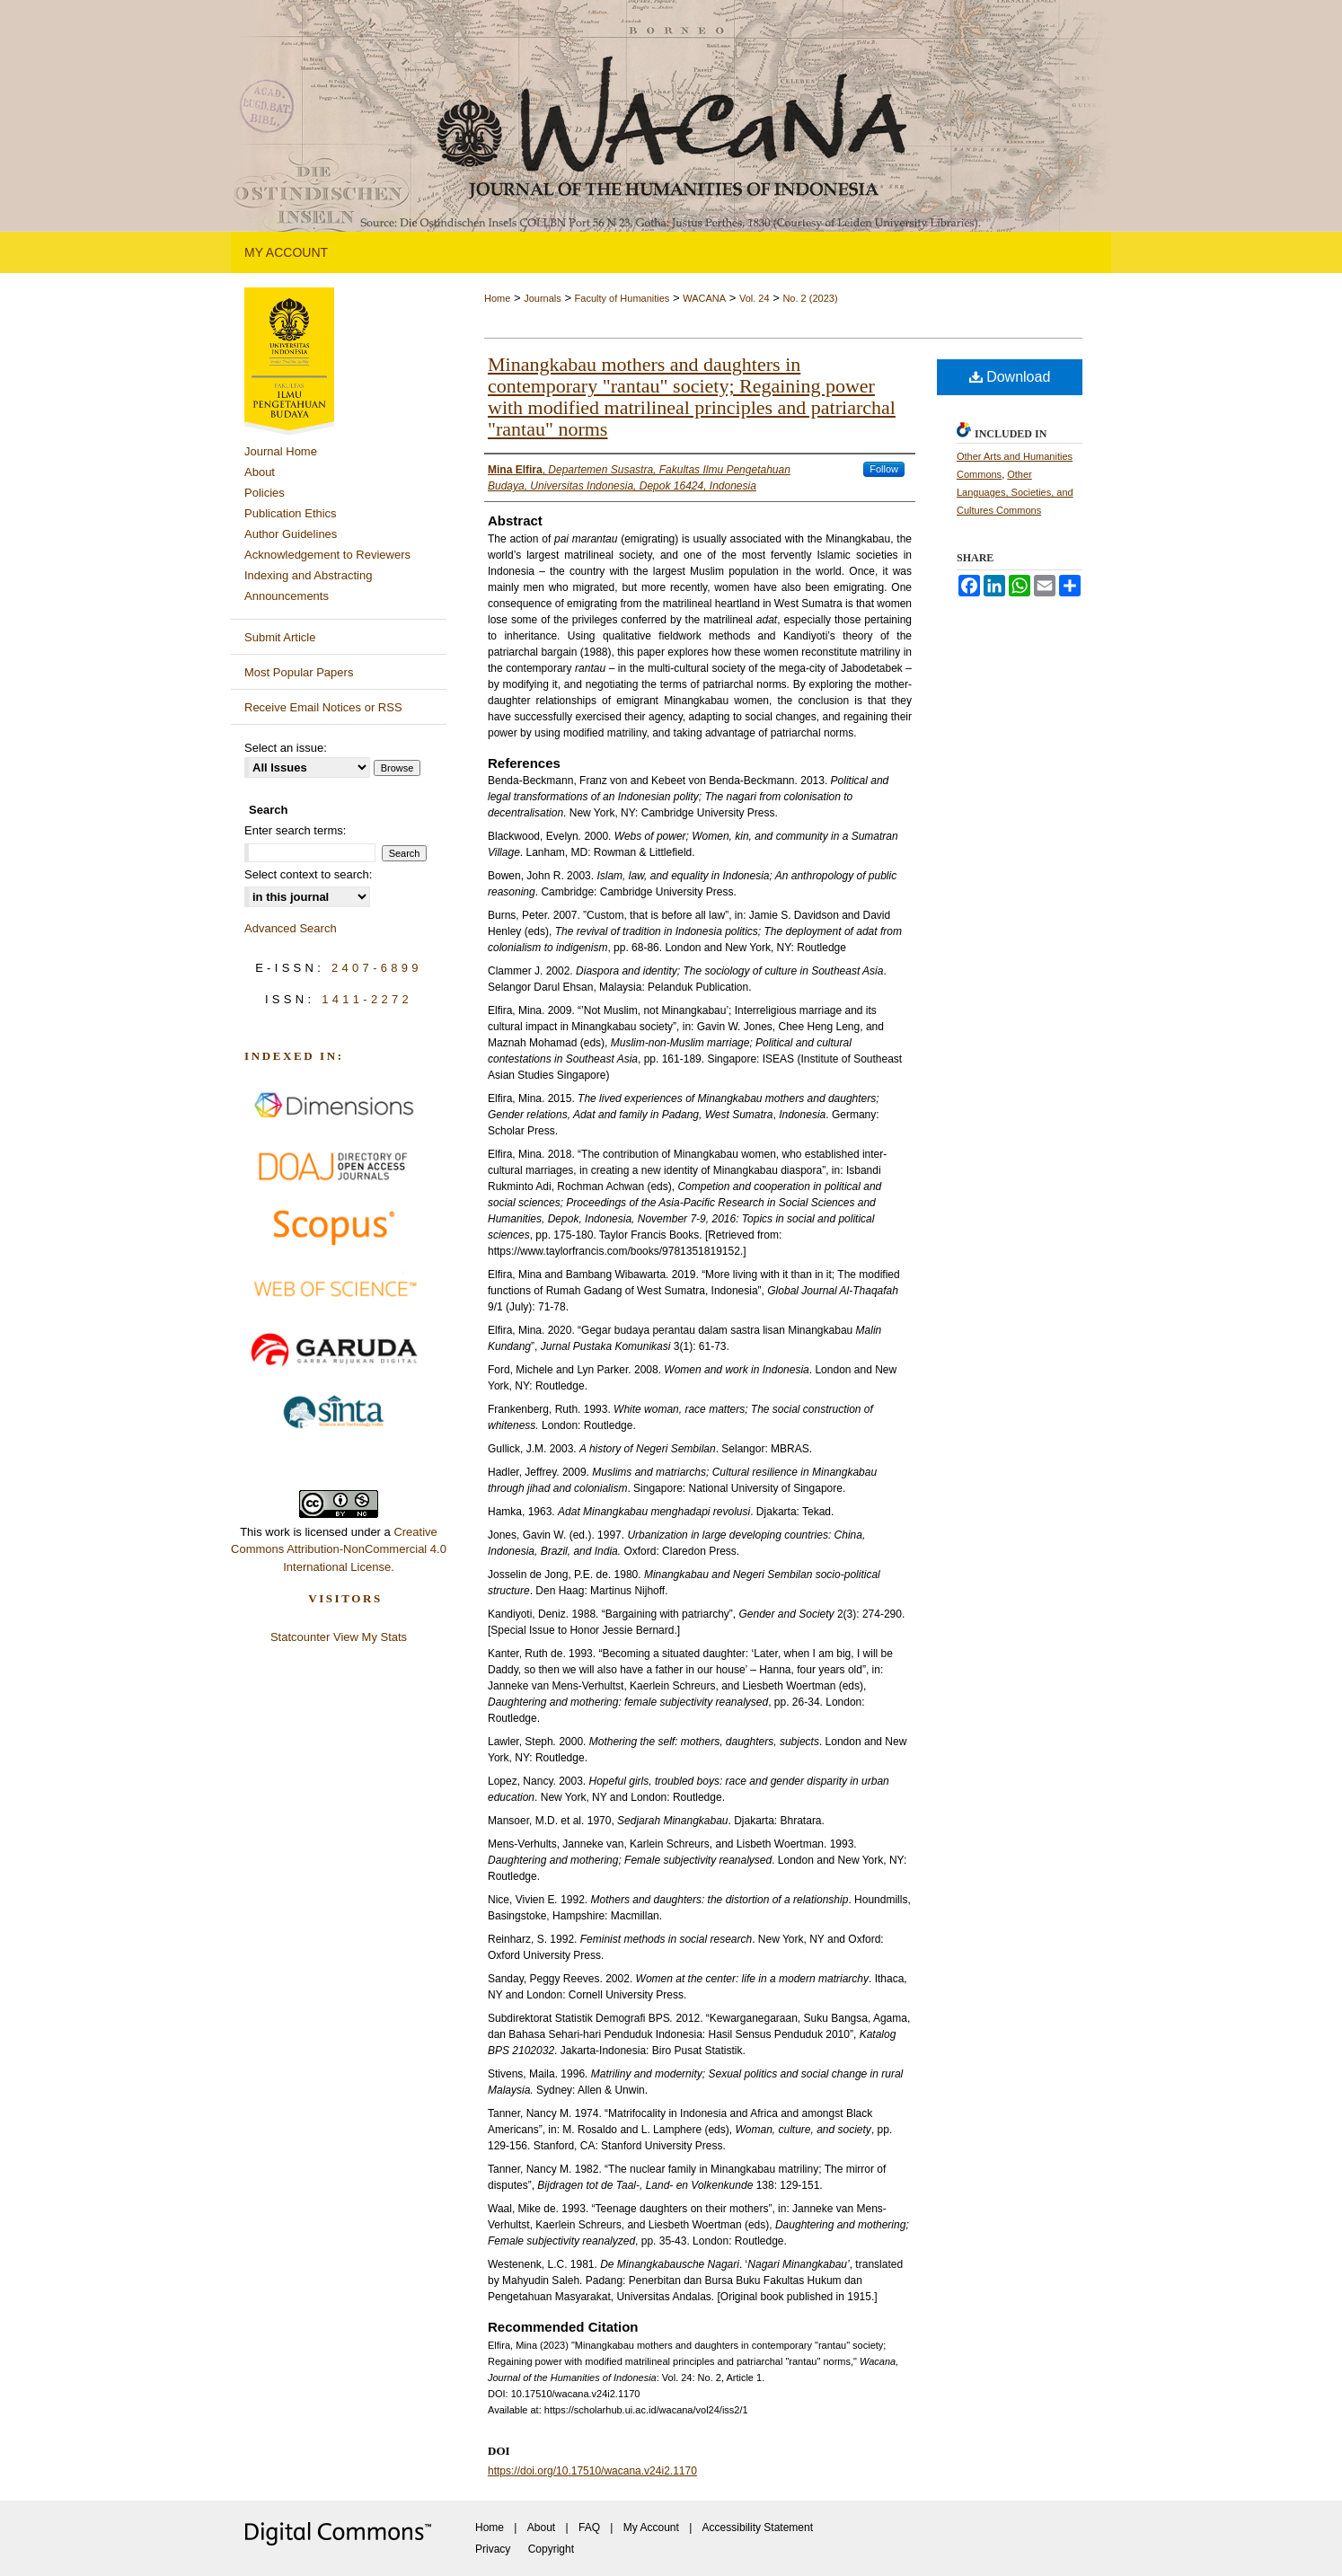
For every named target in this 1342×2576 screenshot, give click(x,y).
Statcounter (300, 1637)
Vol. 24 (754, 298)
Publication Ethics (290, 513)
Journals (542, 298)
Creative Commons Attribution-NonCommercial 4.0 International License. (338, 1549)
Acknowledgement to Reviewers (327, 554)
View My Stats (370, 1637)
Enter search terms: (295, 830)
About (259, 472)
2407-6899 (376, 968)
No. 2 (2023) (809, 298)
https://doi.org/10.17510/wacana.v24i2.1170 (592, 2471)
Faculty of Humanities (622, 298)
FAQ (589, 2527)
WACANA (704, 298)
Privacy (492, 2549)
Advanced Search (290, 928)
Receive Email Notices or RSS (323, 707)
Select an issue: (285, 747)
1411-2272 (367, 999)
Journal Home (280, 451)
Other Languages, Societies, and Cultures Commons (1015, 492)
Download (1010, 376)
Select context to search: (308, 874)
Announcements (286, 596)
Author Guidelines (290, 534)
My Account (651, 2527)
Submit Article (279, 637)
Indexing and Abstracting (308, 575)
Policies (264, 492)
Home (497, 298)
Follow (884, 468)
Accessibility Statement (757, 2527)
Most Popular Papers (298, 672)
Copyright (551, 2549)
